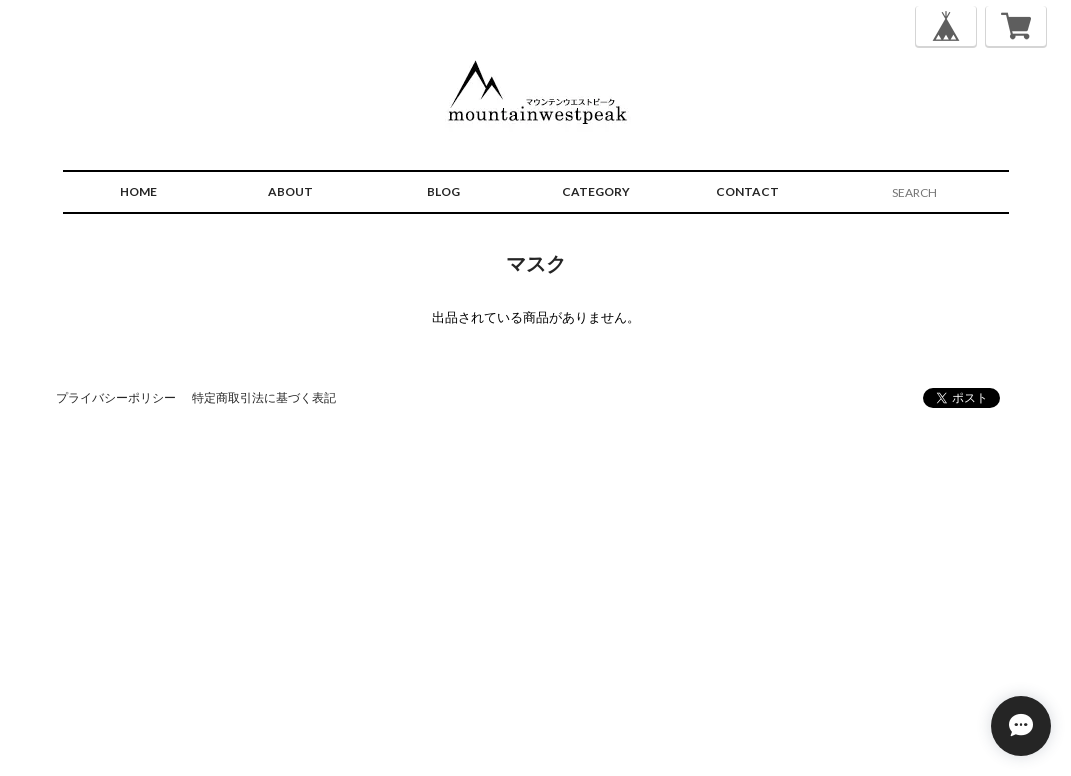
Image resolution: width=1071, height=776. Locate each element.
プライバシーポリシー (116, 397)
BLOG (443, 191)
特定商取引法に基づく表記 (264, 397)
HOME (138, 191)
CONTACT (747, 191)
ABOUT (290, 191)
